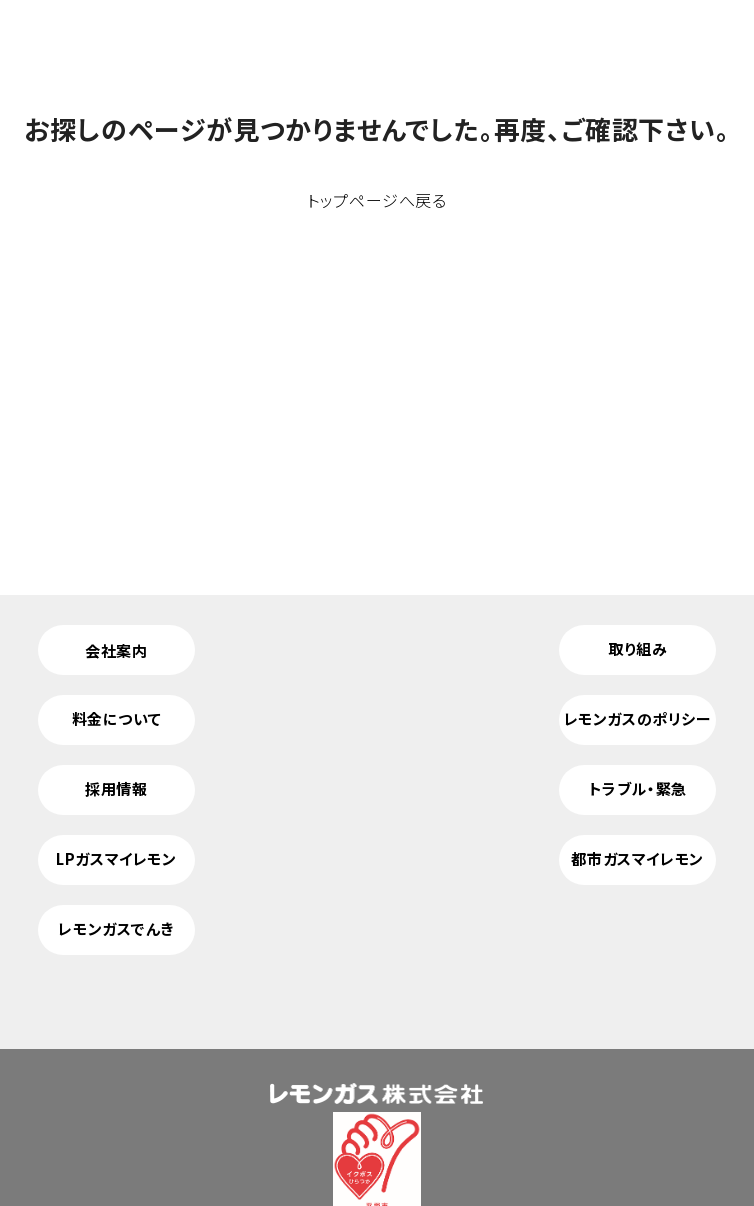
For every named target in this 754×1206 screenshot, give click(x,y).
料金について (117, 718)
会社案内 (116, 650)
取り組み (637, 648)
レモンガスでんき (116, 928)
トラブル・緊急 (638, 788)
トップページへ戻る (377, 200)
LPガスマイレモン (116, 858)
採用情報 (116, 788)
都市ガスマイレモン (637, 858)
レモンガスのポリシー (638, 718)
